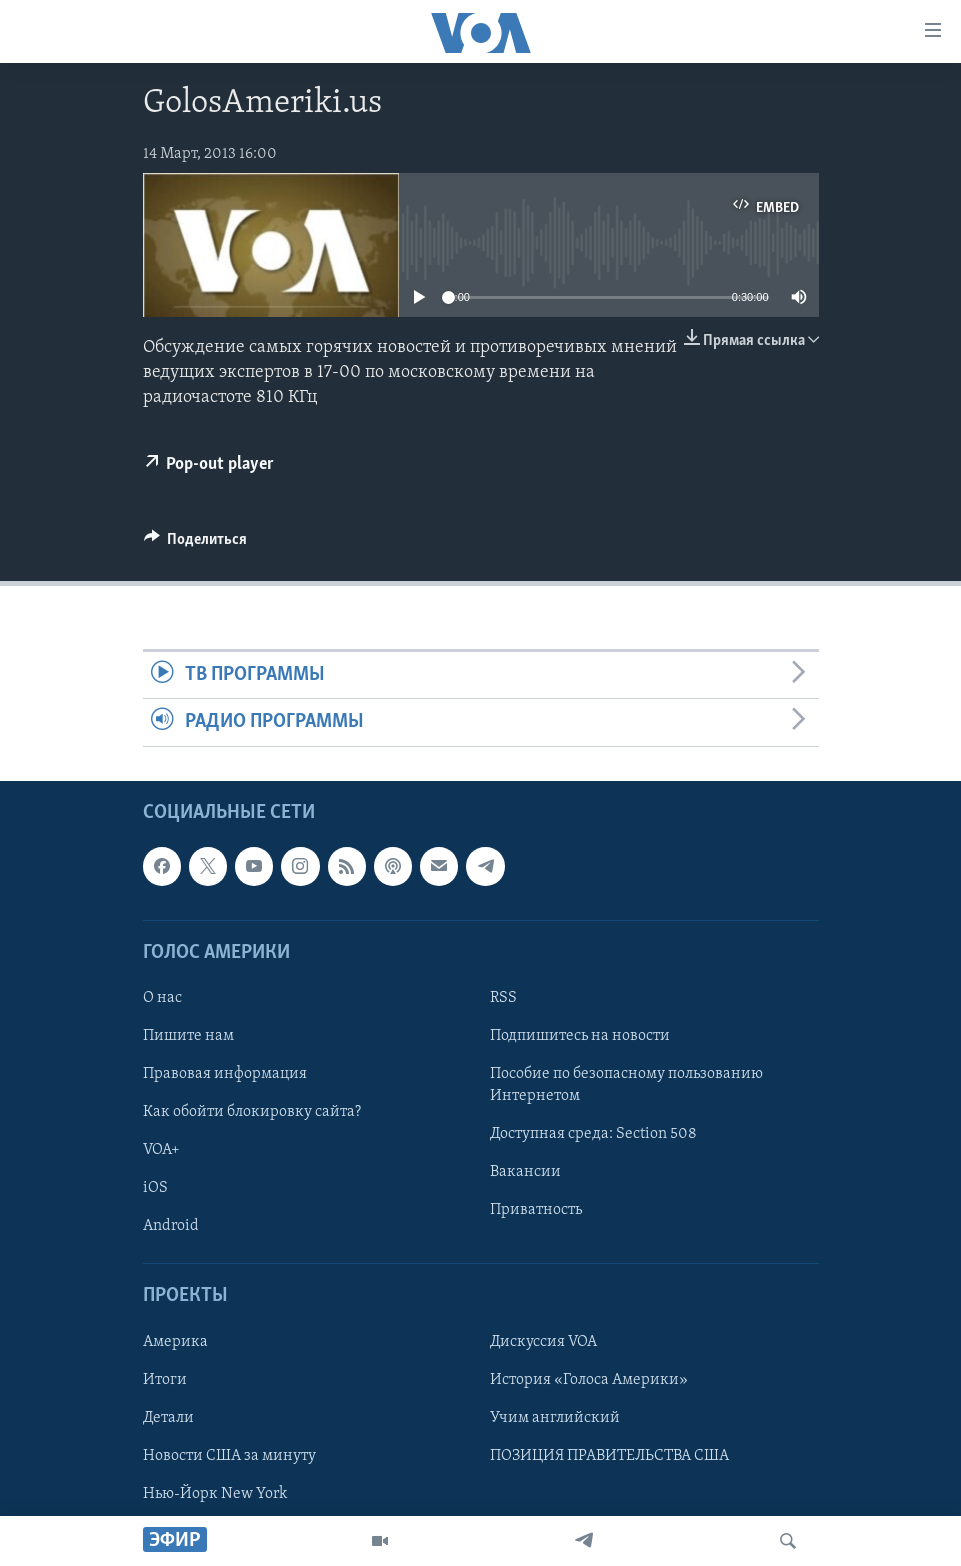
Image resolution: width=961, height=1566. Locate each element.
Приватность (536, 1210)
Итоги (165, 1379)
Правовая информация (225, 1074)
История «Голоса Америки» (589, 1379)
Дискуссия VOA (543, 1341)
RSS (503, 997)
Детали (168, 1417)
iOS (155, 1188)
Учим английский (555, 1417)
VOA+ (161, 1150)
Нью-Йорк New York (215, 1493)
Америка (175, 1341)
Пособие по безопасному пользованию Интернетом (626, 1085)
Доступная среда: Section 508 (593, 1134)
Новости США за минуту (229, 1455)
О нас (162, 997)
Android (171, 1226)
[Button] (196, 544)
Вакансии (525, 1172)
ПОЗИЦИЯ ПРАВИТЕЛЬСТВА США (609, 1455)
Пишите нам (188, 1036)
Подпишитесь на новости (580, 1036)
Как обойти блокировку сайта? (252, 1112)
